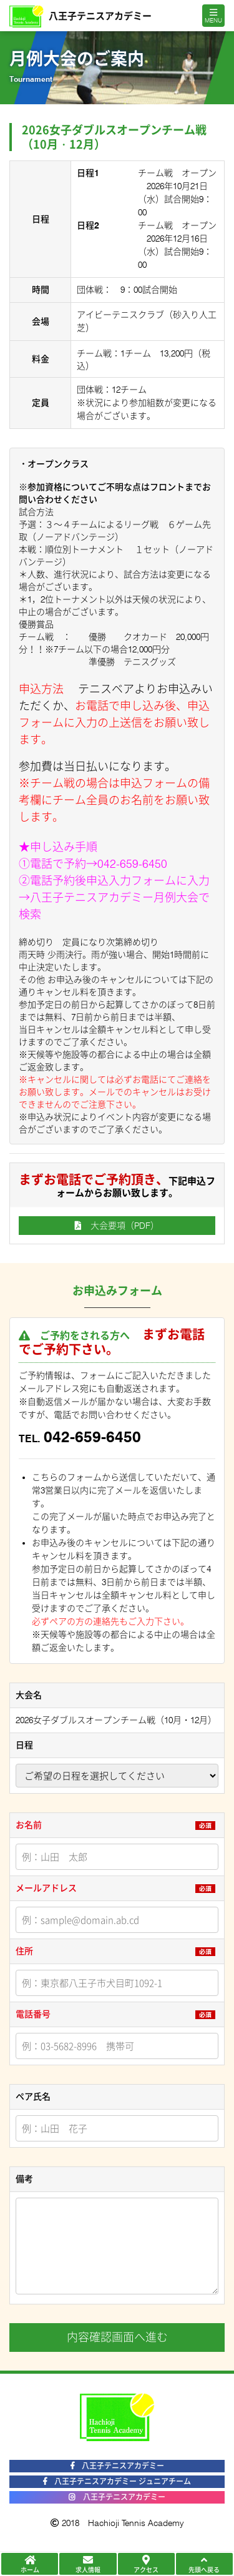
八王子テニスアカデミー (117, 2497)
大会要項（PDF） (117, 1226)
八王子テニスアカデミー (117, 2465)
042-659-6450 (132, 863)
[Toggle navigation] (213, 15)
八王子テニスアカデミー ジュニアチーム (117, 2481)
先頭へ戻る (204, 2564)
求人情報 (88, 2564)
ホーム (29, 2564)
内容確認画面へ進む (117, 2337)
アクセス (146, 2564)
